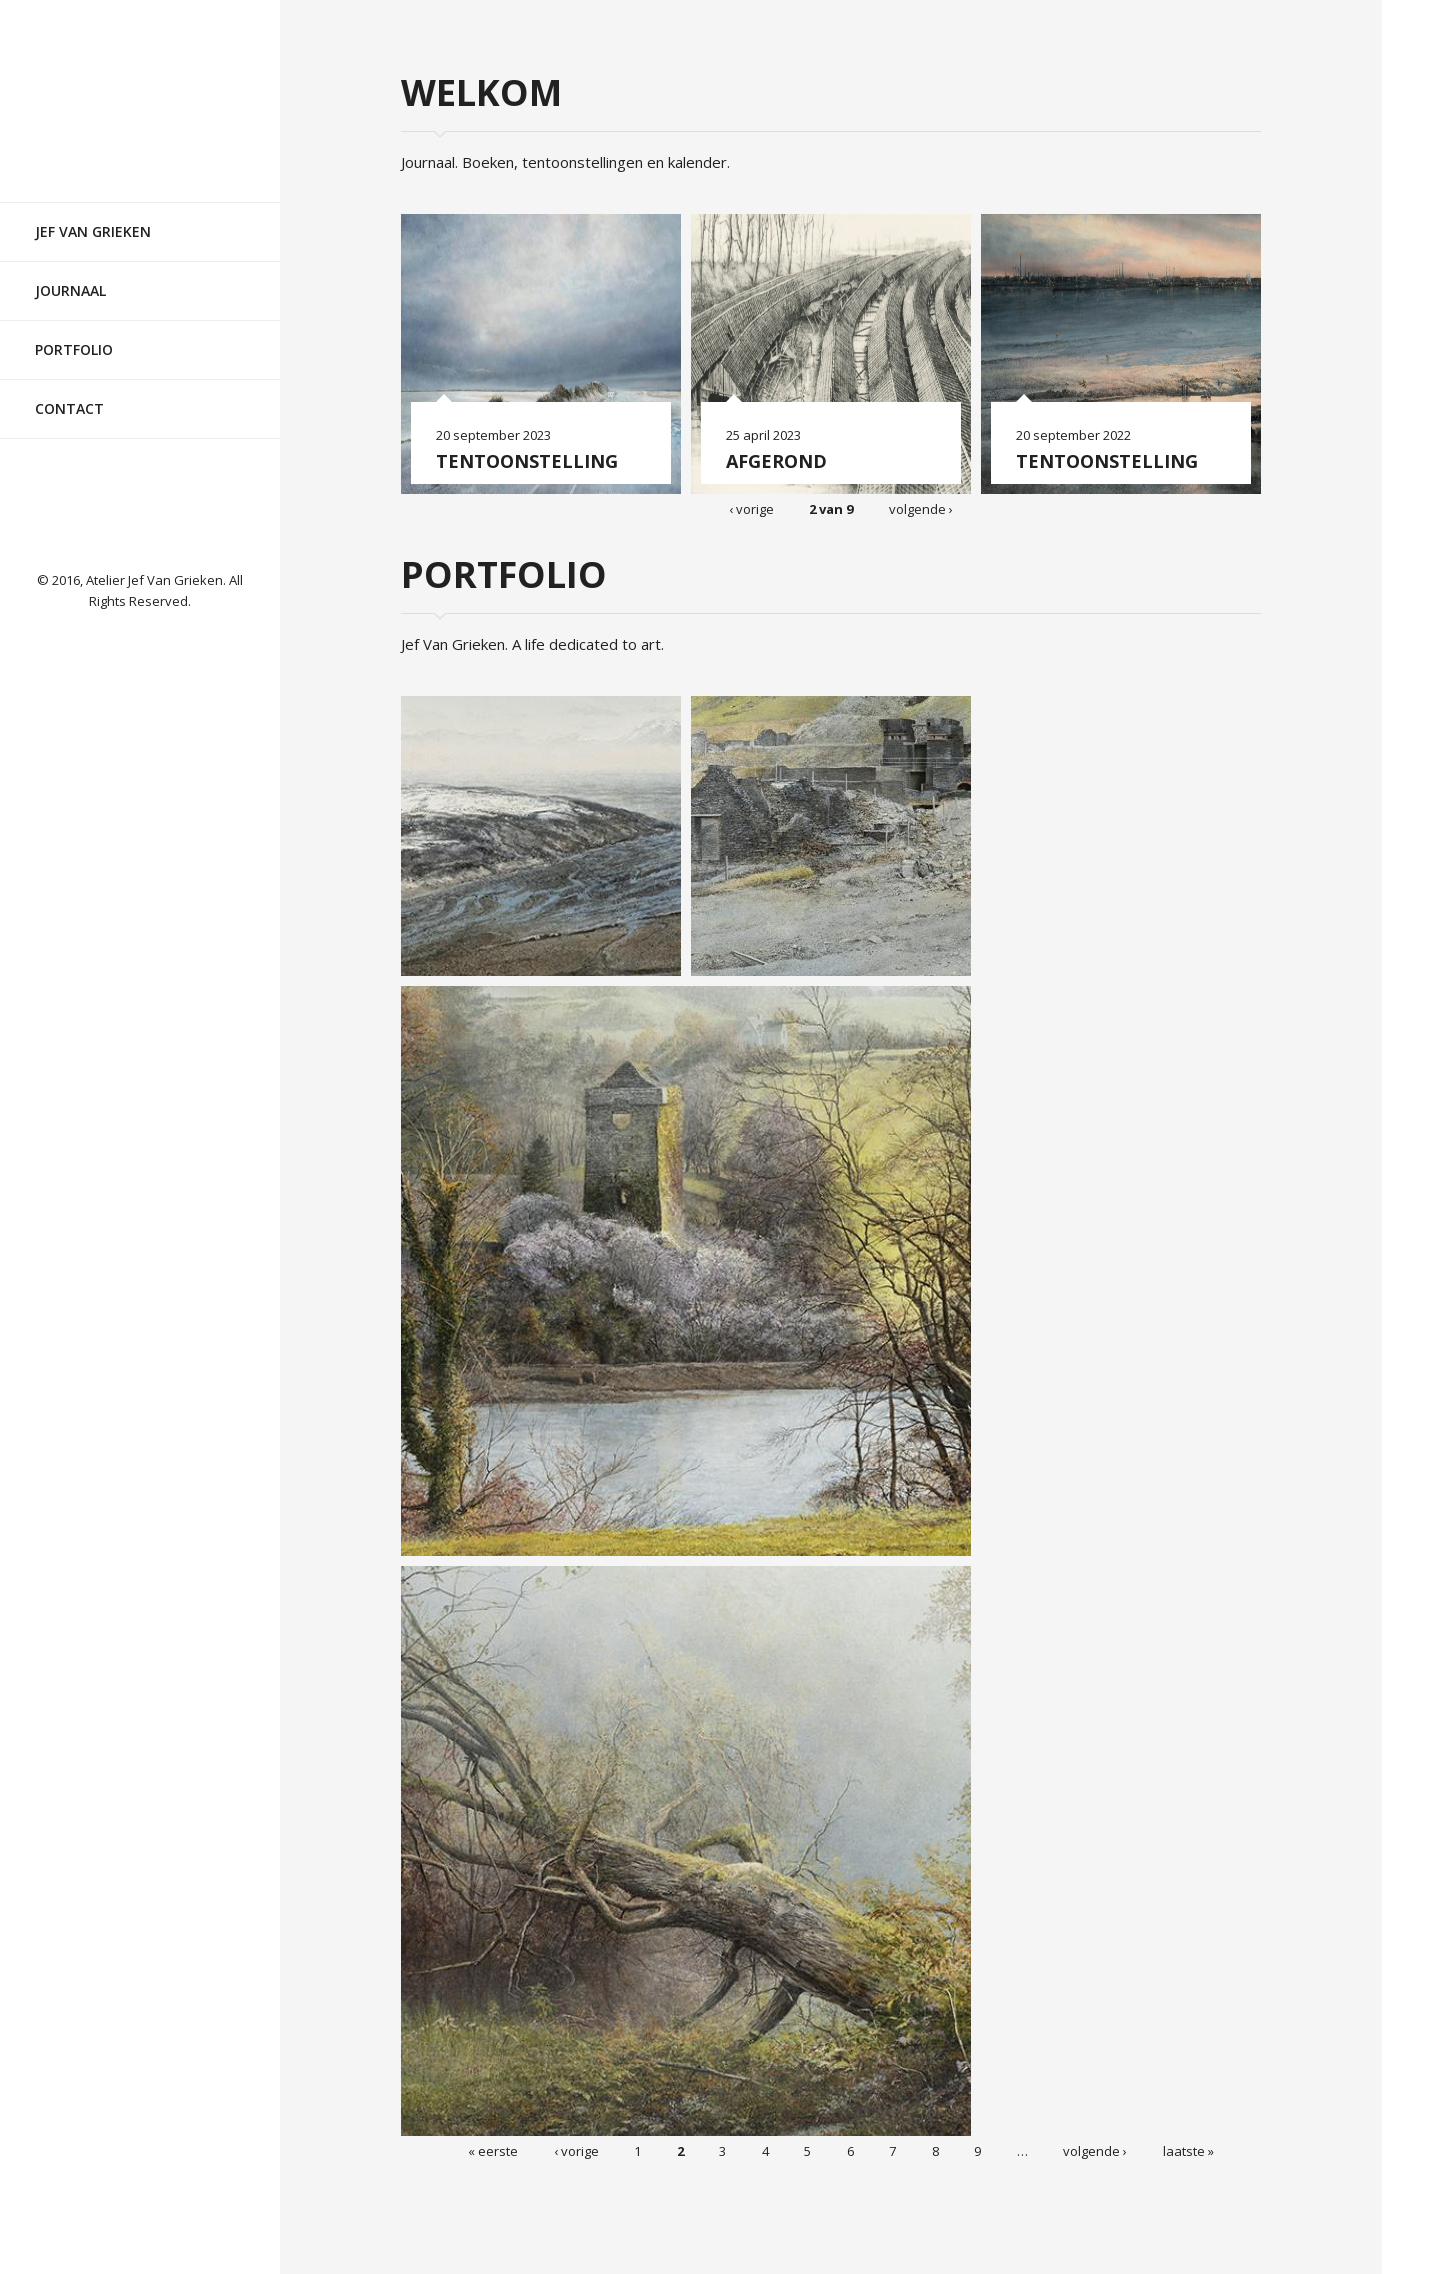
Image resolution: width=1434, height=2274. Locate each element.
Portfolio (74, 331)
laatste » (1188, 2150)
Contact (69, 390)
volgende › (921, 508)
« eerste (493, 2150)
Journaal (70, 272)
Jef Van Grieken (93, 213)
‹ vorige (751, 508)
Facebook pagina (140, 500)
